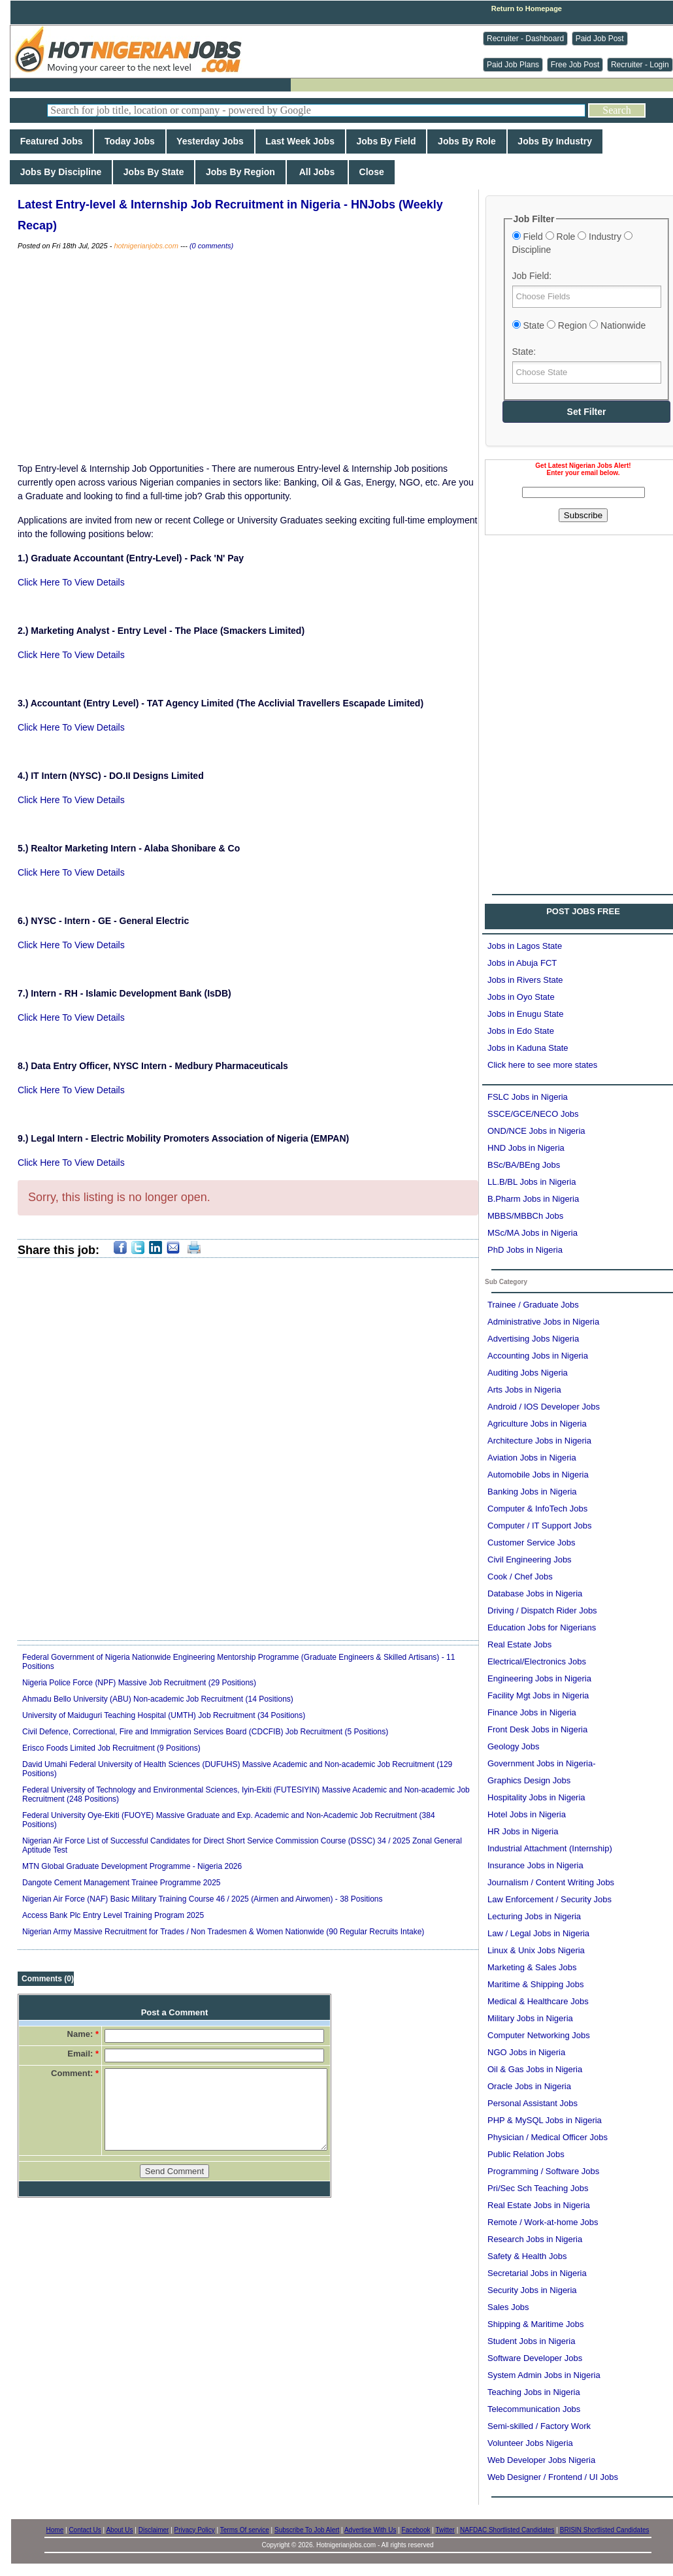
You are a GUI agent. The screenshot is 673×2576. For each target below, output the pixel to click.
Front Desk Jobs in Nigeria (537, 1729)
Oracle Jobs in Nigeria (529, 2086)
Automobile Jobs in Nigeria (538, 1474)
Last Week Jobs (300, 141)
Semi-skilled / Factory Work (539, 2426)
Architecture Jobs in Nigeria (539, 1440)
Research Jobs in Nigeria (534, 2239)
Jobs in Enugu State (525, 1014)
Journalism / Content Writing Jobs (550, 1882)
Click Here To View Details (71, 582)
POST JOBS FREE (583, 911)
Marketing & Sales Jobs (532, 1967)
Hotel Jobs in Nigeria (526, 1814)
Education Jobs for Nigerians (541, 1627)
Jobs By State (153, 172)
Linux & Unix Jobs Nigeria (536, 1950)
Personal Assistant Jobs (532, 2103)
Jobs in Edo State (520, 1031)
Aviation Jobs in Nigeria (531, 1457)
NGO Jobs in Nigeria (526, 2052)
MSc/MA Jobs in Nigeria (532, 1233)
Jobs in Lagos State (524, 946)
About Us (119, 2530)
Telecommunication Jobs (533, 2409)
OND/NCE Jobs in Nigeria (536, 1131)
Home (55, 2530)
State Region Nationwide (579, 325)
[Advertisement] (248, 356)
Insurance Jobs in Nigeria (535, 1865)
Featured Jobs (51, 141)
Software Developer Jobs (534, 2358)
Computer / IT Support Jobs (539, 1525)
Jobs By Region (240, 172)
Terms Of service (244, 2530)
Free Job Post (575, 64)
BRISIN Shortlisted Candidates (604, 2530)
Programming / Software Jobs (543, 2171)
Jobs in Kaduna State (527, 1048)
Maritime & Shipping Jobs (535, 1984)
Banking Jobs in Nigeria (532, 1491)
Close (371, 172)
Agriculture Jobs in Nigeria (537, 1423)
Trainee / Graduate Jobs (533, 1305)
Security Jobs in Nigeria (532, 2290)
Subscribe (583, 515)
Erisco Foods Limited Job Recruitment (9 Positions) (111, 1748)
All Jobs (317, 172)
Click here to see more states (542, 1065)
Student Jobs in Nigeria (531, 2341)
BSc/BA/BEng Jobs (523, 1165)
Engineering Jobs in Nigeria (539, 1678)
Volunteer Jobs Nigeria (530, 2443)
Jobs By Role (467, 141)
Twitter (444, 2530)
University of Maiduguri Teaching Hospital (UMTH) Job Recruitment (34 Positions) (163, 1715)
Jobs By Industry (555, 141)
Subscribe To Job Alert (306, 2530)
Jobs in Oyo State (521, 997)
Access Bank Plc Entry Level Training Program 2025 (113, 1915)
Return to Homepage (526, 8)
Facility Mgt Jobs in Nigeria (538, 1695)
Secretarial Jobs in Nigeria (537, 2273)
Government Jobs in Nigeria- (541, 1763)
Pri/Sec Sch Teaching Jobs (537, 2188)
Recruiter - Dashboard (525, 38)
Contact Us (85, 2530)
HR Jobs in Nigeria (522, 1831)
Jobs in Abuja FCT (522, 963)
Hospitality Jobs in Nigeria (536, 1797)
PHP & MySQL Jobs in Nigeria (544, 2120)
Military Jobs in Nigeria (530, 2018)
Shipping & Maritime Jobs (535, 2324)
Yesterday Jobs (210, 141)
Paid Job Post (600, 38)
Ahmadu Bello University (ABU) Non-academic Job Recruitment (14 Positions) (157, 1699)
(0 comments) (211, 246)
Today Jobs (129, 141)
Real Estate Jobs (519, 1644)
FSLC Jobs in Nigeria (527, 1097)
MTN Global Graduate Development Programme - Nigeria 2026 (132, 1866)
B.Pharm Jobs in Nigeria (533, 1199)
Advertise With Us (370, 2530)
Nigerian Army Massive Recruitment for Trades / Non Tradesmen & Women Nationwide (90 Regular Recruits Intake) (223, 1931)
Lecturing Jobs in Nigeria (534, 1916)
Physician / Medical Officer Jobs (547, 2137)
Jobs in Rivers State (525, 980)
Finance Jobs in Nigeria (531, 1712)
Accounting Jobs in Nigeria (537, 1356)
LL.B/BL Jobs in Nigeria (531, 1182)
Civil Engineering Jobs (529, 1559)
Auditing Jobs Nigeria (527, 1373)
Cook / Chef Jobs (520, 1576)
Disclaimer (154, 2530)
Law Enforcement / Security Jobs (549, 1899)
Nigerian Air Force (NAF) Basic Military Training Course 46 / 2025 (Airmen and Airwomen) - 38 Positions (202, 1899)
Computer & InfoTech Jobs (537, 1508)
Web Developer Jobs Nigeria (541, 2460)
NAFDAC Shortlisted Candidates (507, 2530)
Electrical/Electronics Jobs (536, 1661)
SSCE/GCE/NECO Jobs (532, 1114)
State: (524, 351)
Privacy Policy (194, 2530)
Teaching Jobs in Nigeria (533, 2392)
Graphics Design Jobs (528, 1780)
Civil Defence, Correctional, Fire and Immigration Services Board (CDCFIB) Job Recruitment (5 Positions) (205, 1731)
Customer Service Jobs (531, 1542)
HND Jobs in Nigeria (526, 1148)
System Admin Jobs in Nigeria (543, 2375)
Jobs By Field (386, 141)
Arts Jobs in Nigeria (524, 1390)
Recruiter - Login (640, 64)
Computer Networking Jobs (538, 2035)
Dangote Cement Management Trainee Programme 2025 (121, 1882)
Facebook (416, 2530)
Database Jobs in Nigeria (534, 1593)
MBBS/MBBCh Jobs (525, 1216)
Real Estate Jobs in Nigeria (538, 2205)
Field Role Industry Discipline (572, 243)
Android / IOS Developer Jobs (543, 1407)
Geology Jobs (513, 1746)
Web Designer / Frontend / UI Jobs (552, 2477)
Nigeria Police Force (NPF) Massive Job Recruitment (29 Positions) (139, 1682)
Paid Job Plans (513, 64)
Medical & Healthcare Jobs (538, 2001)
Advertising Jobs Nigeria (533, 1339)
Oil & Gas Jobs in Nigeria (534, 2069)
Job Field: (532, 276)
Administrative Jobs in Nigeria (543, 1322)
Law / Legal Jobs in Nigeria (538, 1933)
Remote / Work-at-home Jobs (543, 2222)
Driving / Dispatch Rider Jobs (542, 1610)
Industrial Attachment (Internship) (549, 1848)
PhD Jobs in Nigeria (525, 1250)
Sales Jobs (508, 2307)
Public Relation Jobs (526, 2154)
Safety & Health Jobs (526, 2256)
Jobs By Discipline (61, 172)
